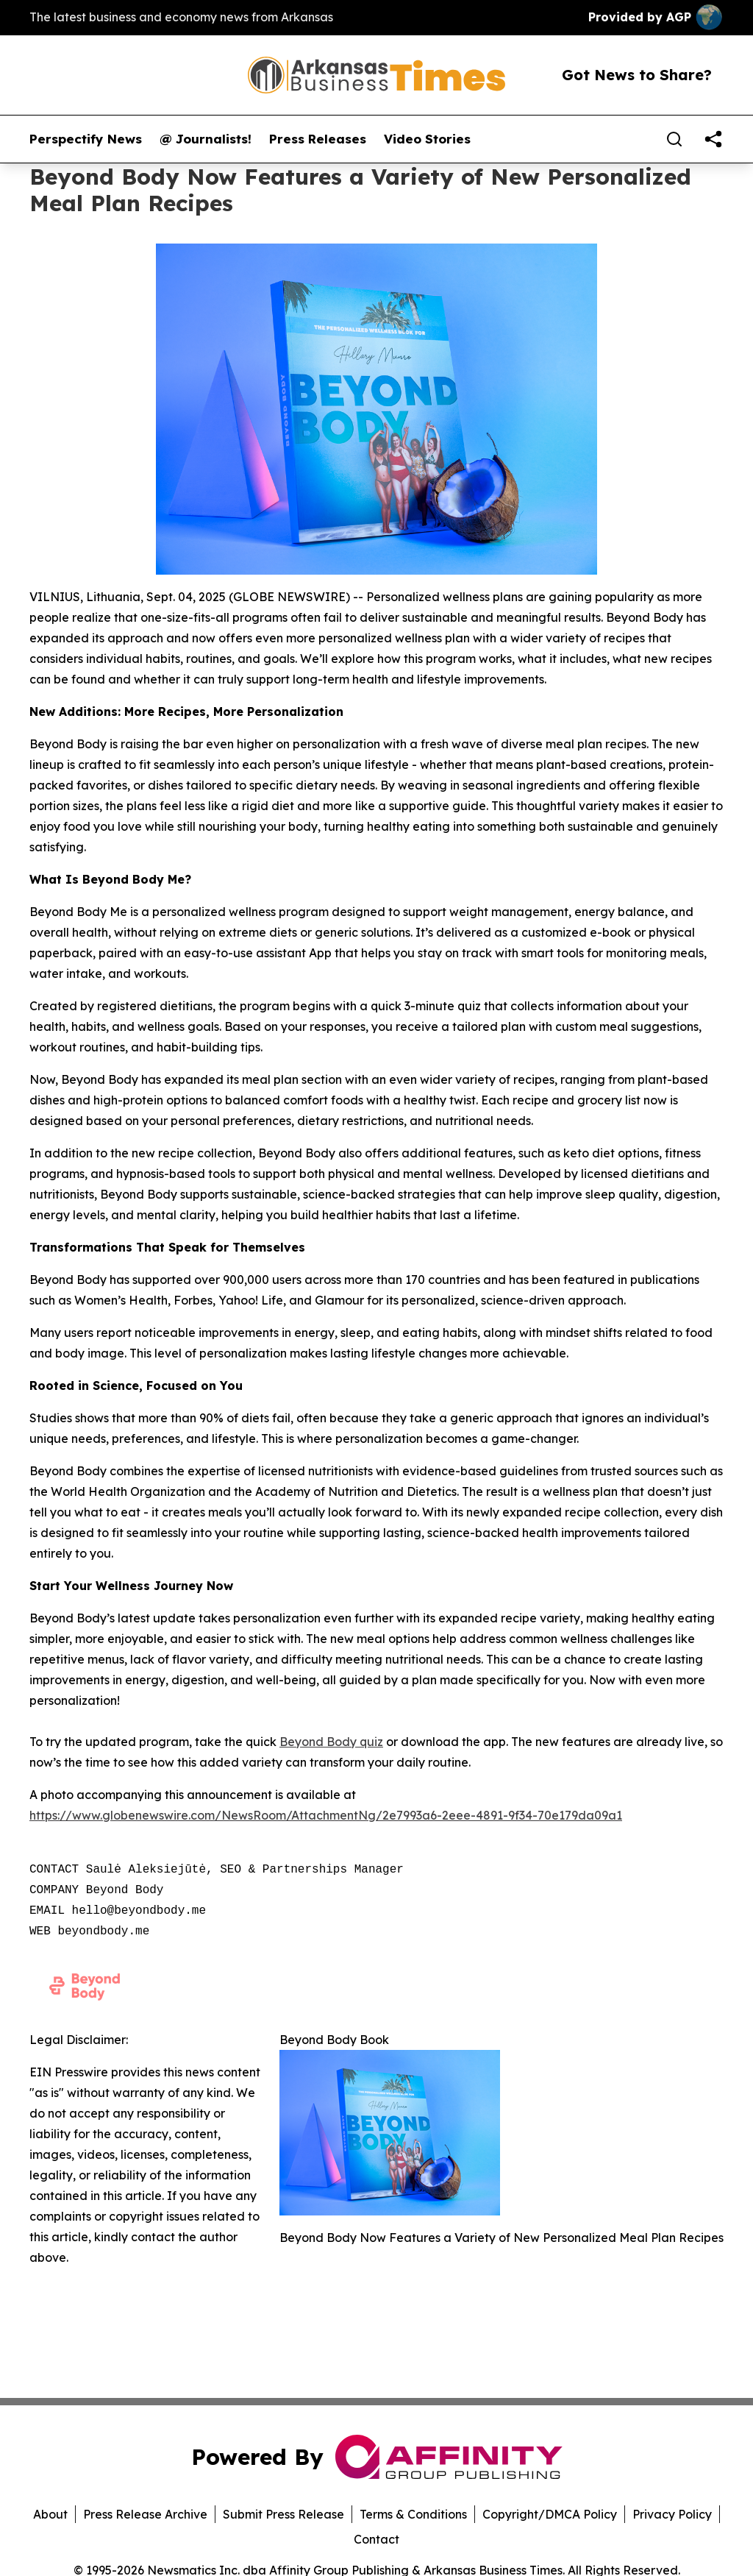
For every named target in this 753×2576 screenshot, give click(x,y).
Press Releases (317, 139)
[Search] (674, 139)
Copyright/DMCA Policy (549, 2514)
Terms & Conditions (413, 2514)
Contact (376, 2539)
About (50, 2514)
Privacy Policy (672, 2514)
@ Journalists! (205, 139)
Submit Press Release (283, 2514)
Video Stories (427, 139)
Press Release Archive (145, 2514)
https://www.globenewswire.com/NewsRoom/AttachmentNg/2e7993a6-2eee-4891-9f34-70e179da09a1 (325, 1815)
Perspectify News (85, 139)
